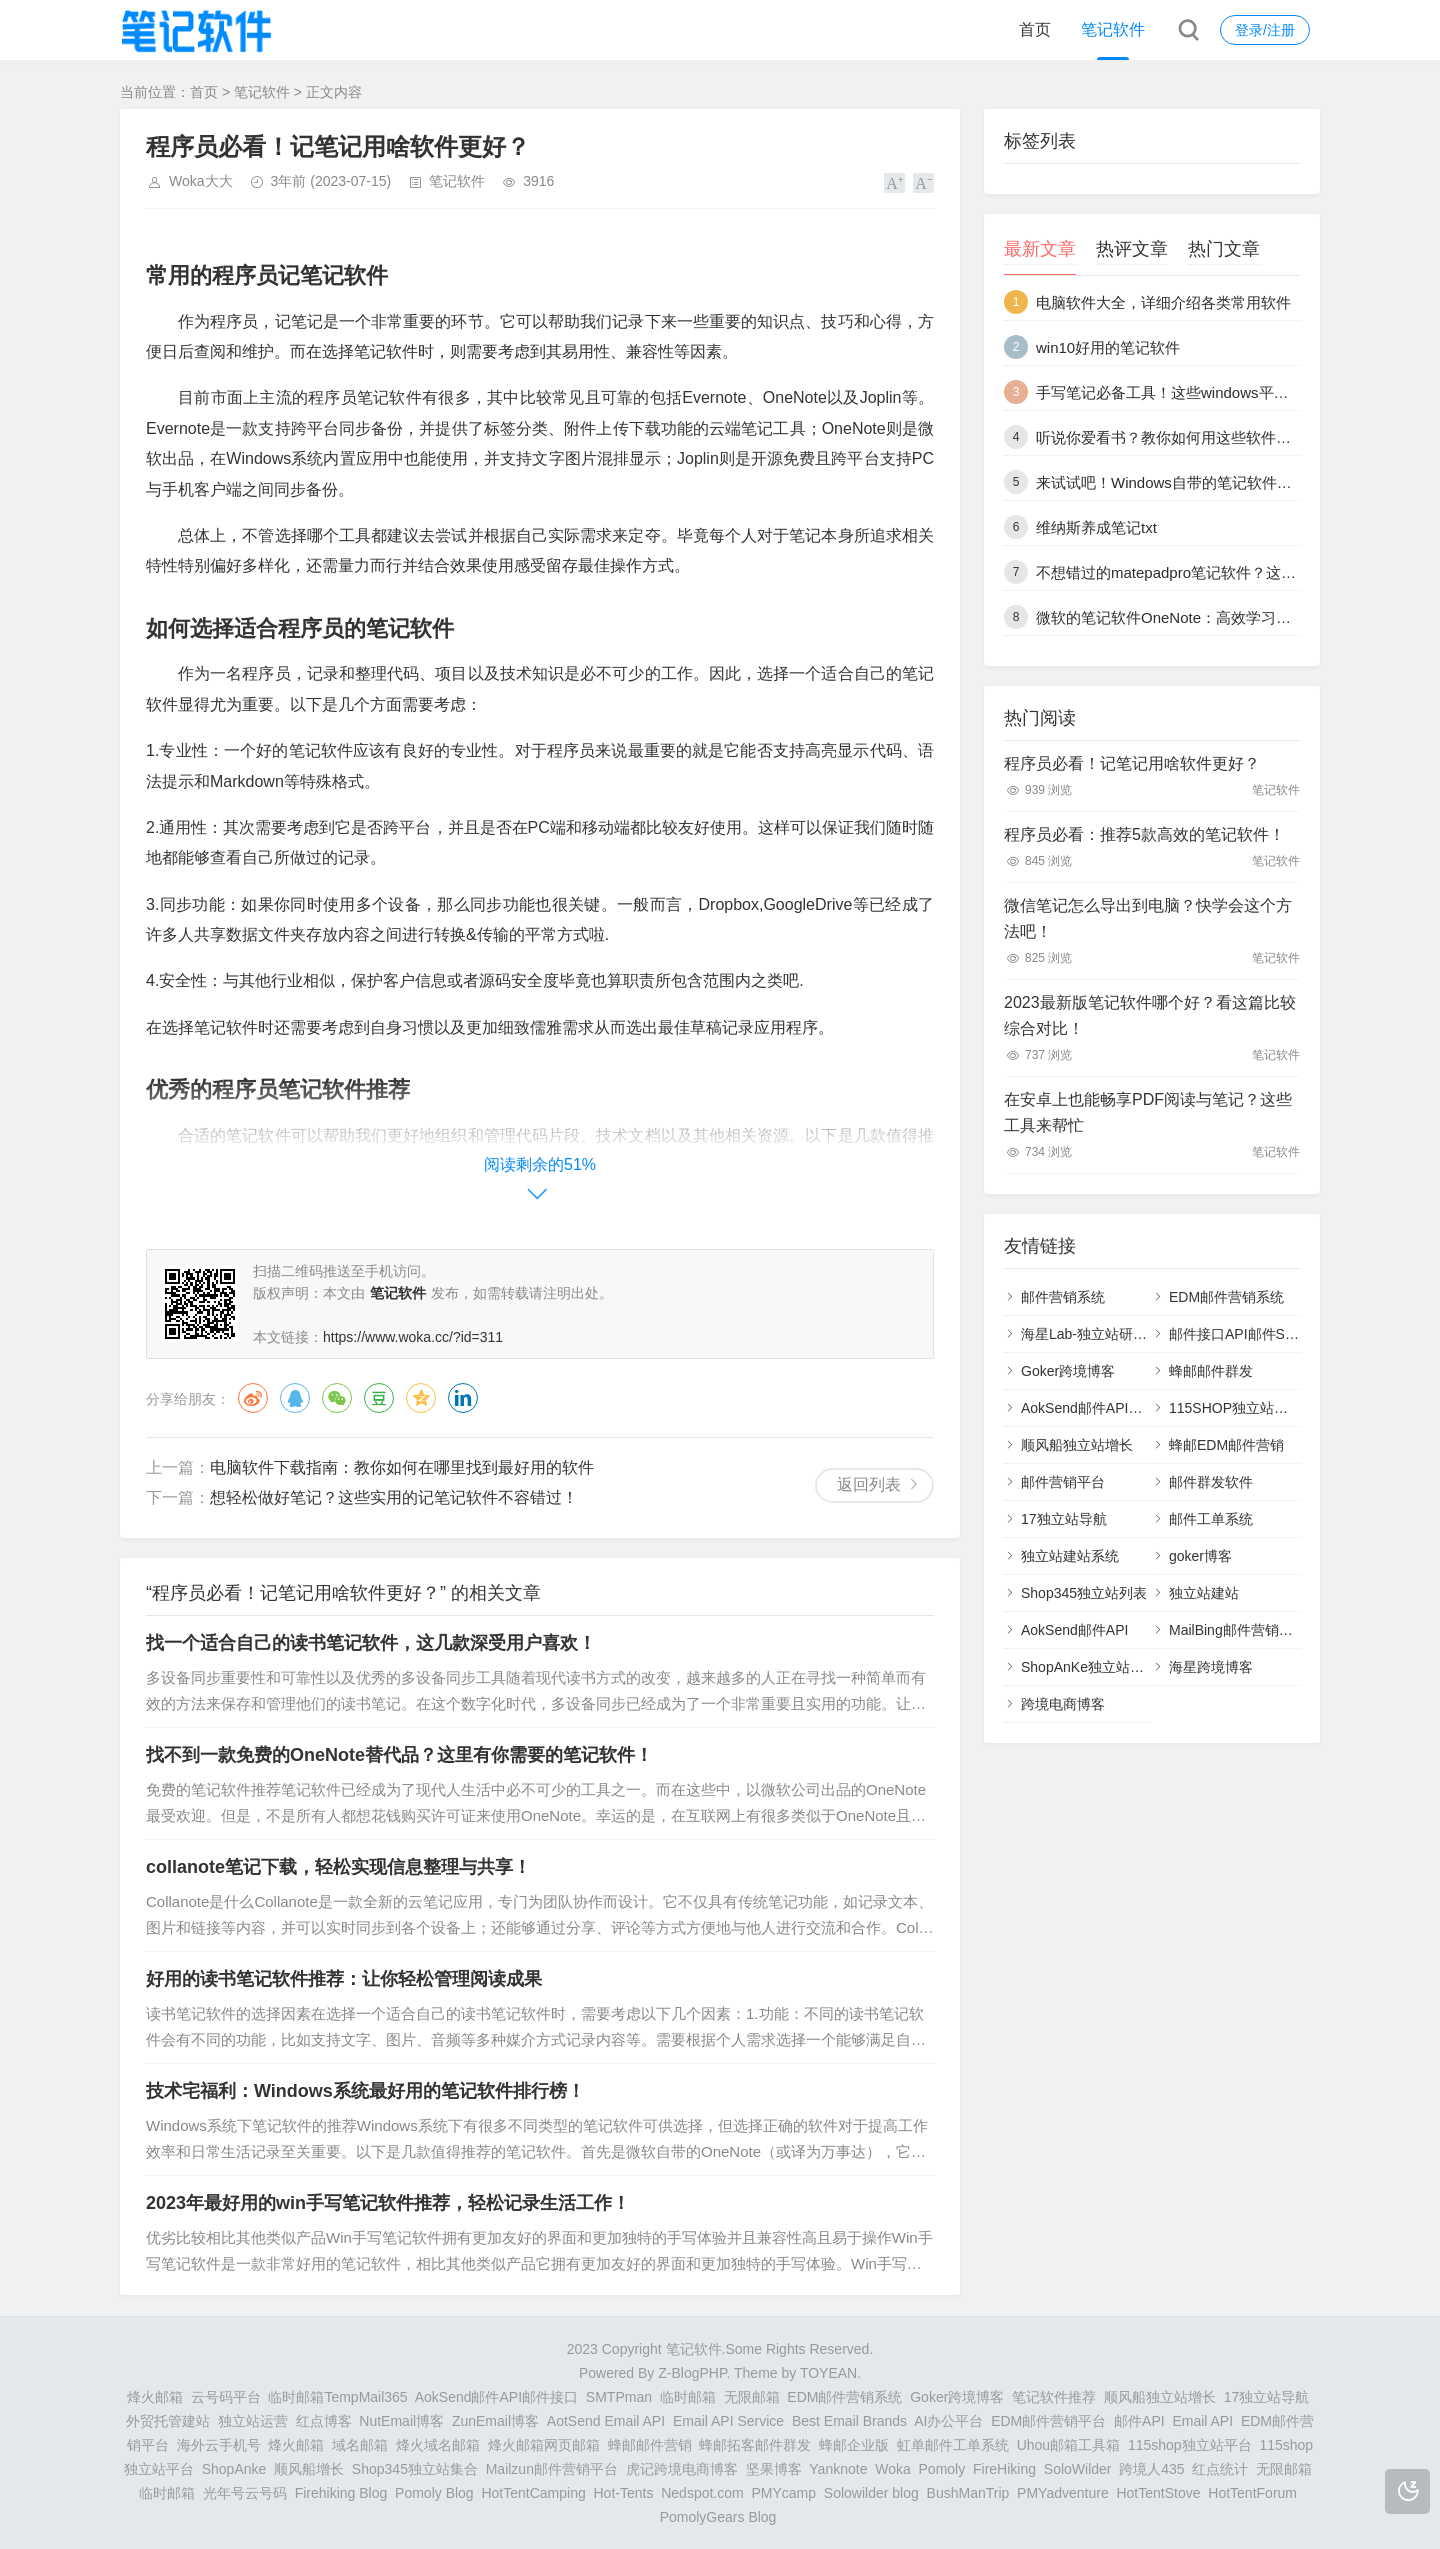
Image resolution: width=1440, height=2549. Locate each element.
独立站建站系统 (1070, 1556)
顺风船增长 (309, 2469)
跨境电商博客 (1063, 1704)
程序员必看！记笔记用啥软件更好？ (1132, 763)
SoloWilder (1078, 2469)
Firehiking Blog (341, 2493)
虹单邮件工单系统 (953, 2445)
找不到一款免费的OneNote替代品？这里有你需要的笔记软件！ (399, 1755)
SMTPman (619, 2397)
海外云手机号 (219, 2445)
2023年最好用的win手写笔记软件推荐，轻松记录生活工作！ (388, 2203)
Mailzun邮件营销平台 (552, 2469)
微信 (337, 1398)
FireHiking (1004, 2469)
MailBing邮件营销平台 (1238, 1630)
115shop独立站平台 (1190, 2445)
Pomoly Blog (434, 2493)
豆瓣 (379, 1398)
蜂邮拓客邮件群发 (755, 2445)
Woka (893, 2469)
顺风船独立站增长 (1077, 1445)
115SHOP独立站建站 (1235, 1408)
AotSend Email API (606, 2421)
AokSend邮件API (1074, 1630)
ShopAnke (234, 2469)
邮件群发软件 (1211, 1482)
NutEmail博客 (401, 2421)
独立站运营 (253, 2421)
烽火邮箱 (155, 2397)
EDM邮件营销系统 (1226, 1297)
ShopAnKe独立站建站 (1089, 1667)
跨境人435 (1151, 2469)
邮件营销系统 (1063, 1297)
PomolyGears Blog (718, 2517)
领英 (463, 1398)
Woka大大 (201, 181)
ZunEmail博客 (495, 2421)
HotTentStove (1158, 2493)
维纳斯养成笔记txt (1096, 527)
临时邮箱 (688, 2397)
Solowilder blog (871, 2493)
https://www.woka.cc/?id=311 (413, 1337)
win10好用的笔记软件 (1108, 347)
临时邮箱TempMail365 (337, 2397)
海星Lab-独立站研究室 (1091, 1334)
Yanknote (838, 2469)
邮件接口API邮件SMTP (1241, 1334)
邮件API (1139, 2421)
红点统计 (1220, 2469)
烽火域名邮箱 (438, 2445)
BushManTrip (968, 2493)
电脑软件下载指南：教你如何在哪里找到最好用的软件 (402, 1467)
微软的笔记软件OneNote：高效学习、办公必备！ (1201, 617)
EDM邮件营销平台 (1048, 2421)
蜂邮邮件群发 (1211, 1371)
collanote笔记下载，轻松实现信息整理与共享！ (338, 1867)
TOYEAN (828, 2373)
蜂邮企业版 (854, 2445)
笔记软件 (1113, 29)
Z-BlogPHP (692, 2373)
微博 (253, 1398)
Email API (1202, 2421)
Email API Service (728, 2421)
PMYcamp (783, 2493)
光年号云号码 (245, 2493)
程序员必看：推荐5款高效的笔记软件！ (1144, 834)
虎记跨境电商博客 (682, 2469)
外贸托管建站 (168, 2421)
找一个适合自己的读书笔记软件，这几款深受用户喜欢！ (371, 1643)
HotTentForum (1252, 2493)
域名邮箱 (360, 2445)
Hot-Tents (624, 2493)
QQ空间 (421, 1398)
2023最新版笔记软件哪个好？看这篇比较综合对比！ (1150, 1015)
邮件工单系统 (1211, 1519)
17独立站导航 (1064, 1519)
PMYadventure (1063, 2493)
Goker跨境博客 (1068, 1371)
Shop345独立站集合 (415, 2469)
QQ (295, 1398)
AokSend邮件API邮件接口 (1102, 1408)
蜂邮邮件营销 (650, 2445)
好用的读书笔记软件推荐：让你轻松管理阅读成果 (344, 1979)
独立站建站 (1204, 1593)
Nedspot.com (702, 2493)
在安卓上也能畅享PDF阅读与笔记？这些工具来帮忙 (1148, 1112)
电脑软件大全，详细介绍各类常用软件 (1163, 302)
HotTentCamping (533, 2493)
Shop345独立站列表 (1084, 1593)
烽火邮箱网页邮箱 (544, 2445)
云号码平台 (226, 2397)
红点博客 (324, 2421)
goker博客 (1200, 1556)
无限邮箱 (752, 2397)
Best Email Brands (849, 2421)
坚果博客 (774, 2469)
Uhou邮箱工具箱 (1068, 2445)
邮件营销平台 (1063, 1482)
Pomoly (942, 2469)
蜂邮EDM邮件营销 (1226, 1445)
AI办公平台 (948, 2421)
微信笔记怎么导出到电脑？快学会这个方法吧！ (1148, 918)
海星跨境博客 (1211, 1667)
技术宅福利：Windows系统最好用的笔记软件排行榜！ (365, 2091)
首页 (1035, 29)
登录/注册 (1265, 30)
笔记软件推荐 (1054, 2397)
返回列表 (869, 1484)
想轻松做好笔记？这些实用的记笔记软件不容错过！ (394, 1497)
